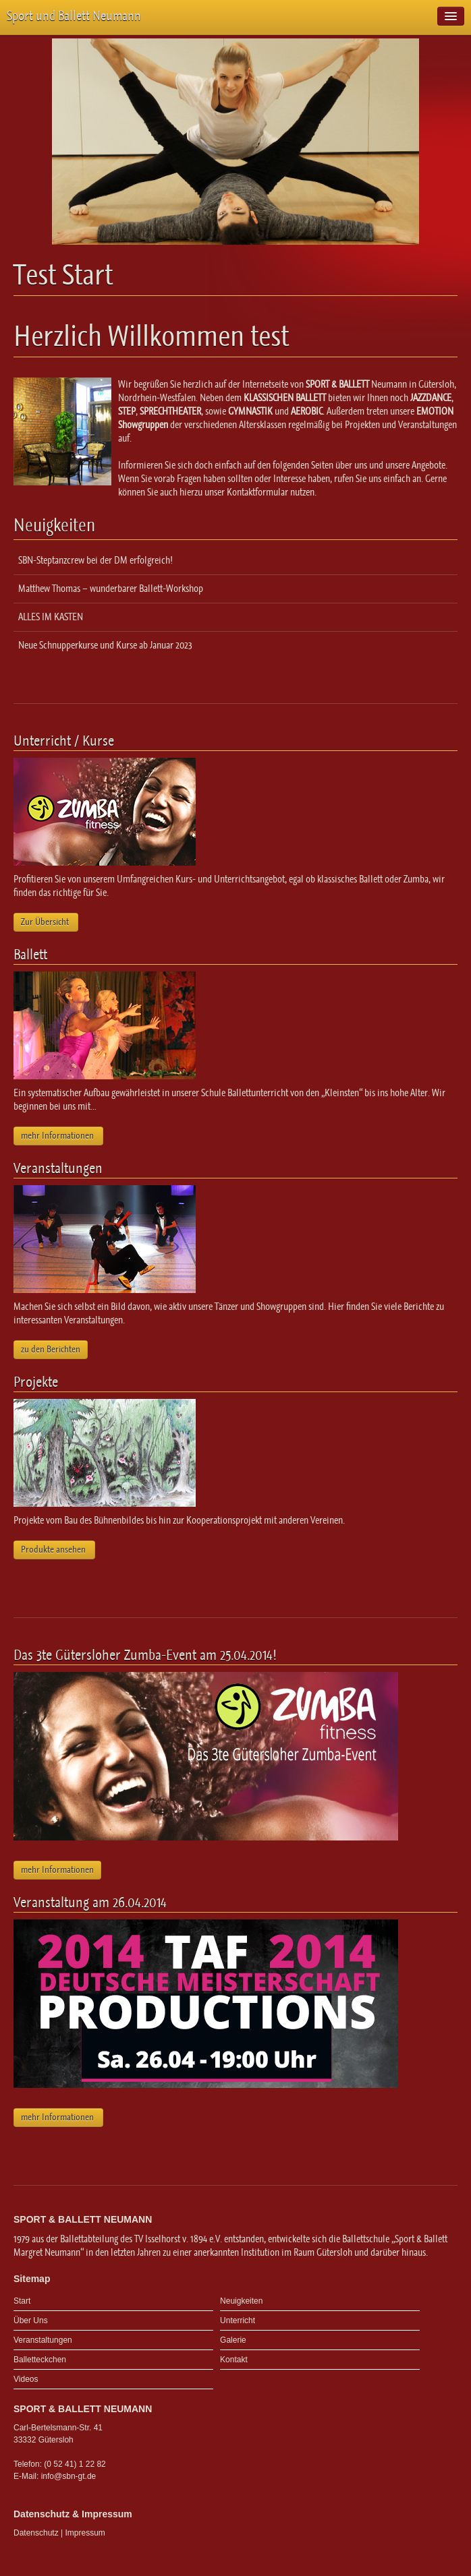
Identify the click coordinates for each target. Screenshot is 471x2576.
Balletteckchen (39, 2359)
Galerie (233, 2340)
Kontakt (234, 2359)
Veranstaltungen (42, 2340)
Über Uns (30, 2320)
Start (21, 2301)
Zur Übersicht (46, 922)
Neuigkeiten (241, 2301)
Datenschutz (36, 2533)
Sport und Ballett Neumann (74, 16)
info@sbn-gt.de (68, 2476)
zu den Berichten (50, 1349)
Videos (25, 2379)
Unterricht (237, 2320)
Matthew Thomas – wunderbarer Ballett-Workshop (110, 588)
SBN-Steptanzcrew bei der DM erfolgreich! (95, 560)
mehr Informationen (58, 1135)
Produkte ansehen (54, 1549)
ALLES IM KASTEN (50, 617)
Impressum (85, 2533)
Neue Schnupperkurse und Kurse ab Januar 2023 (105, 645)
